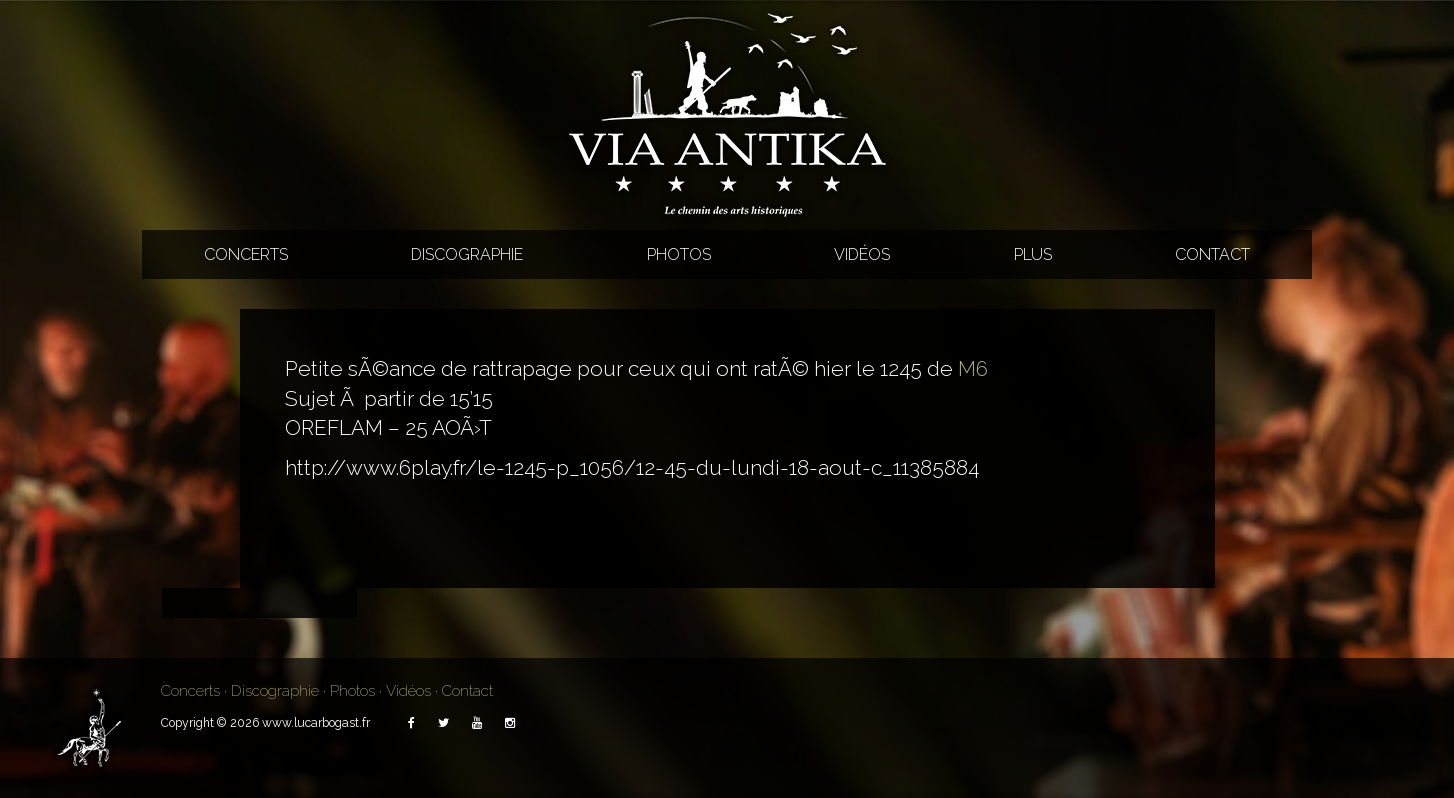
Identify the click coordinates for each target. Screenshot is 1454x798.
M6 (973, 368)
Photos (679, 254)
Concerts (246, 254)
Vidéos (862, 254)
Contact (1212, 254)
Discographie (467, 254)
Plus (1033, 254)
